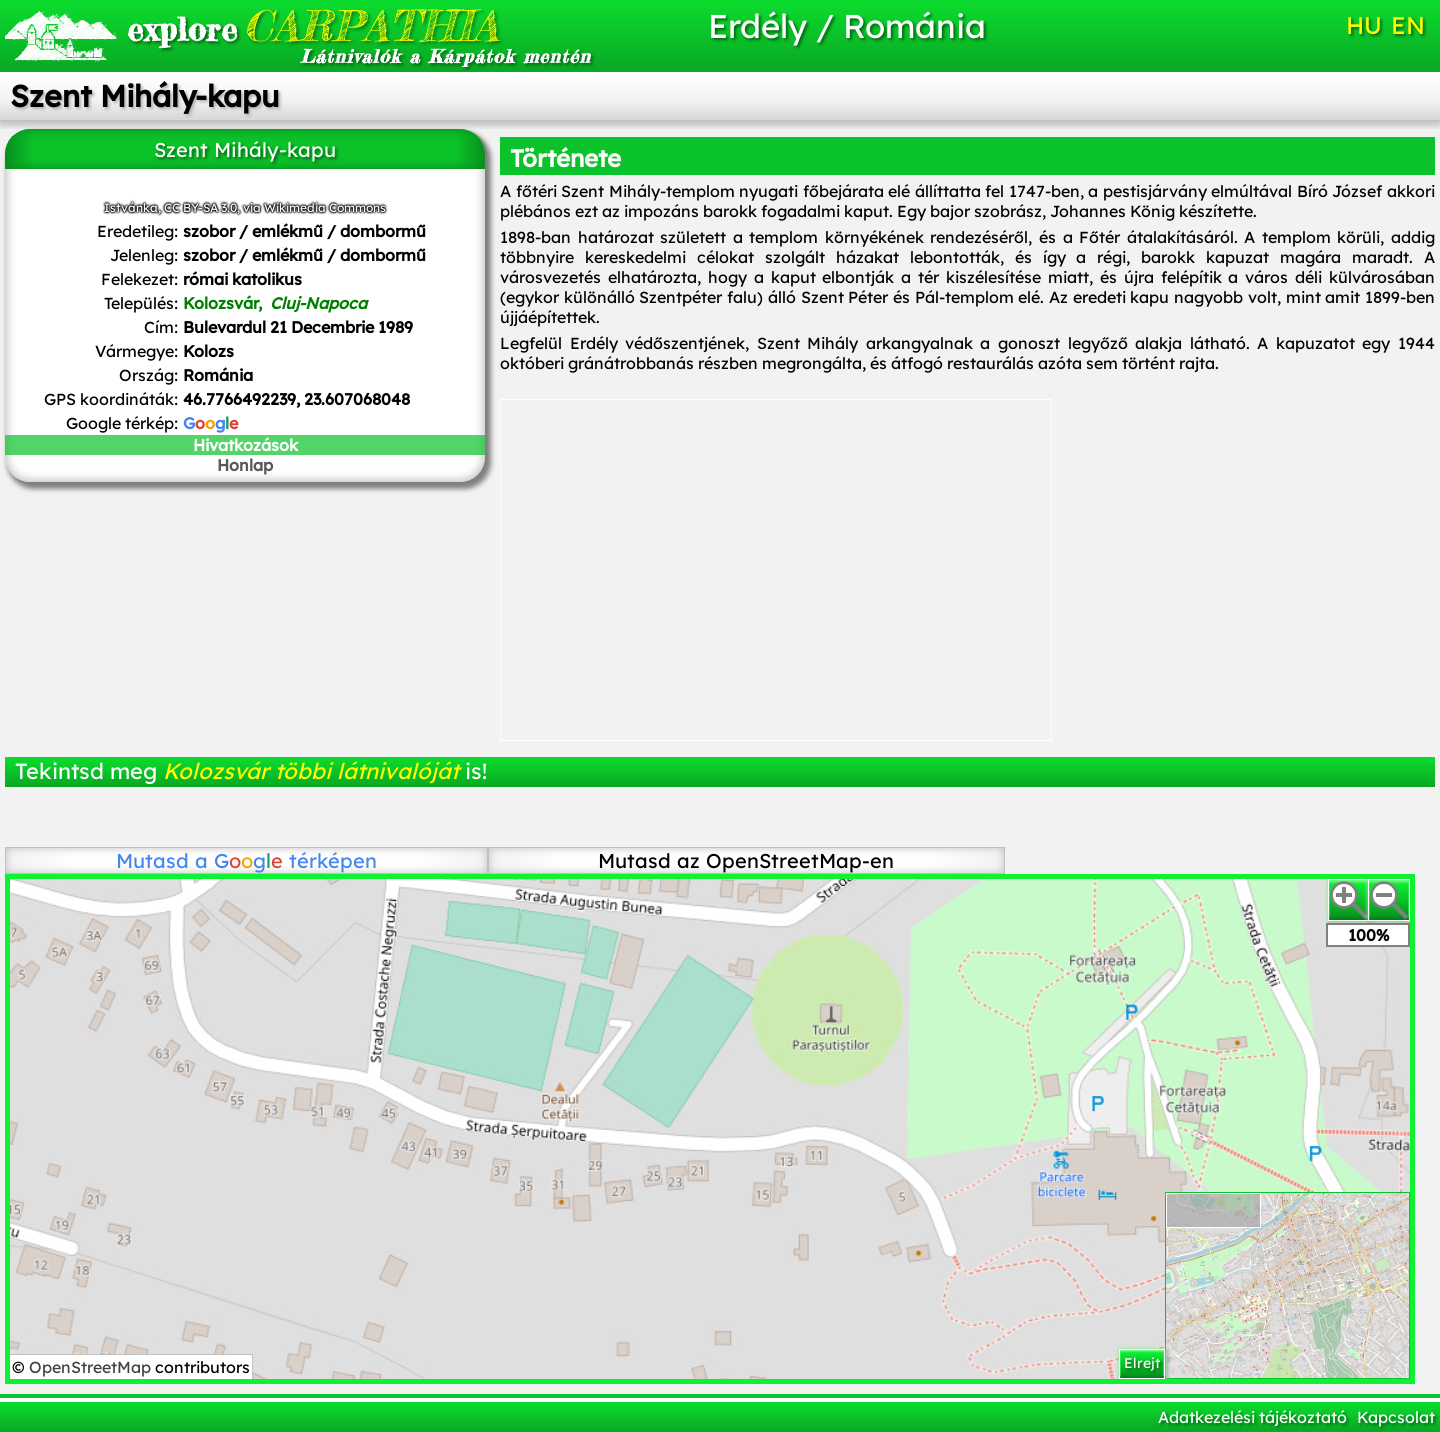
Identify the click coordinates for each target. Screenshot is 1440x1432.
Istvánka (131, 207)
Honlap (245, 465)
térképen (295, 860)
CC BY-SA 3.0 (200, 207)
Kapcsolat (1396, 1417)
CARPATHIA (313, 25)
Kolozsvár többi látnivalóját (311, 771)
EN (1408, 25)
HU (1364, 25)
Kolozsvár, (275, 303)
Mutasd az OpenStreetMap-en (746, 860)
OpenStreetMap (92, 1367)
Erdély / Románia (847, 25)
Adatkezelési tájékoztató (1252, 1417)
